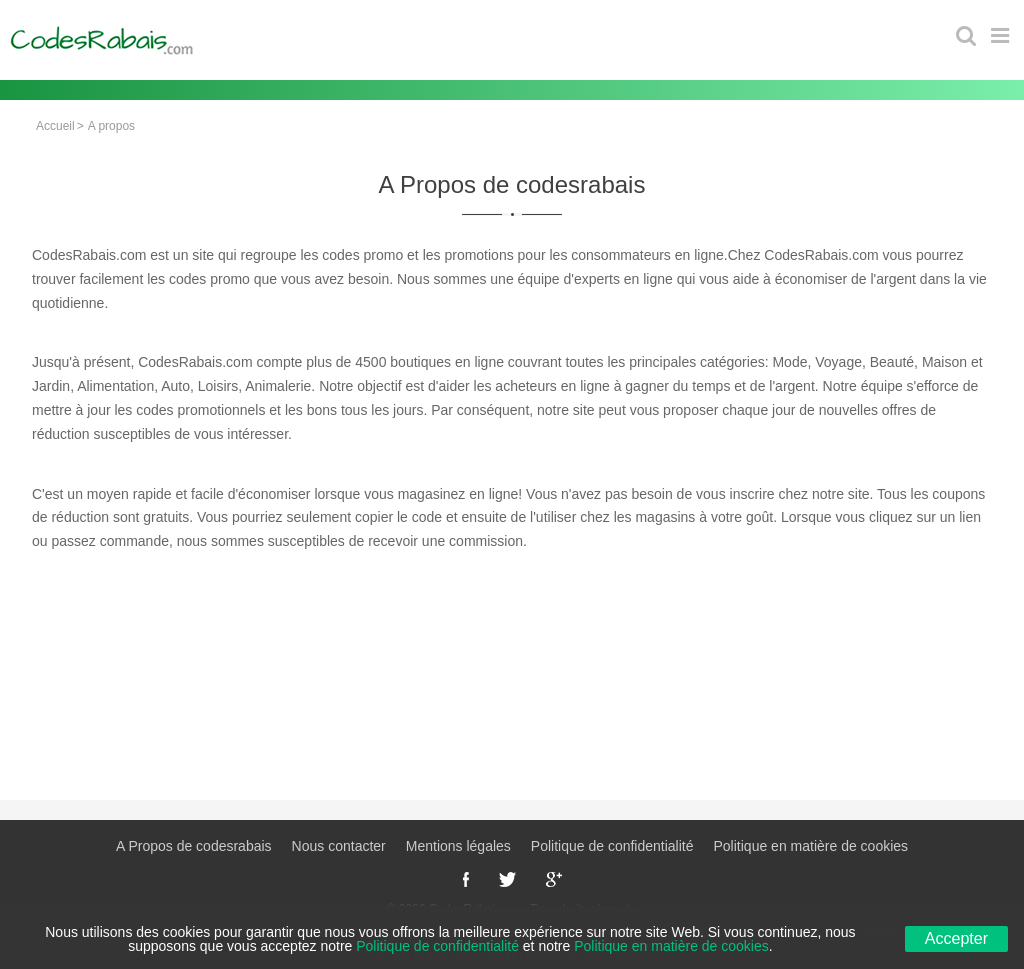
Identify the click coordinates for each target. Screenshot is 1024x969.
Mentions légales (458, 846)
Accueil (55, 126)
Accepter (956, 938)
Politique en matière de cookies (811, 846)
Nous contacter (339, 846)
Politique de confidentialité (612, 846)
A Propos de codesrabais (194, 846)
